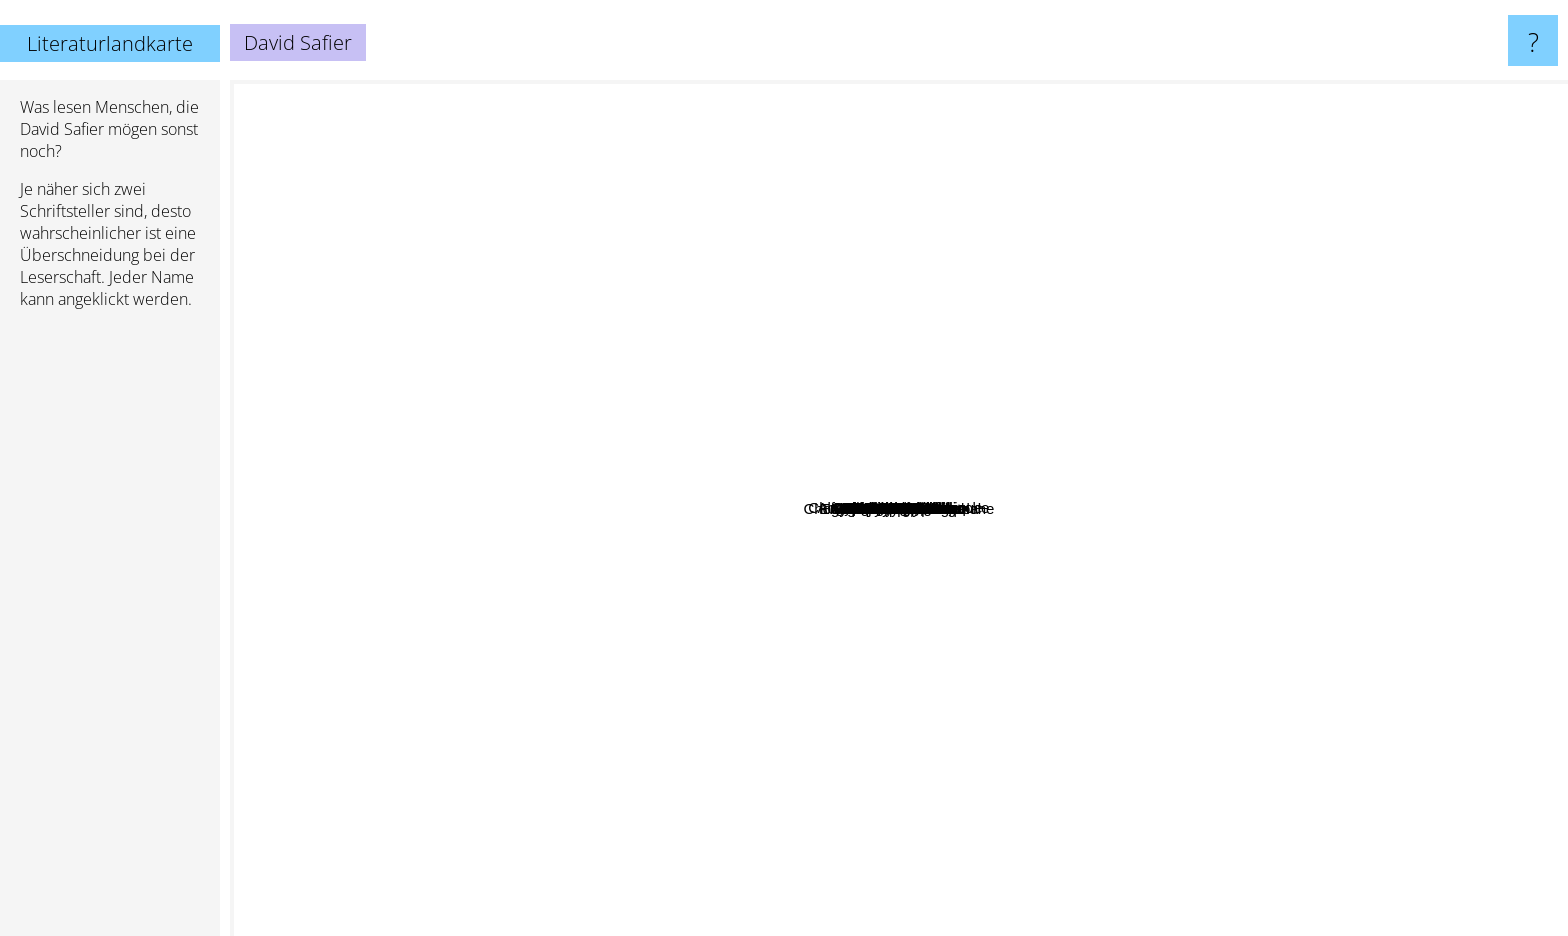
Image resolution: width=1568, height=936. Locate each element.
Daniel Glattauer (1281, 511)
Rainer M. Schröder (679, 695)
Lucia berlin (747, 643)
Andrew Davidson (1041, 688)
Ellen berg (820, 442)
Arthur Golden (1248, 226)
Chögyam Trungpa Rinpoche (1054, 792)
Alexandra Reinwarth (977, 601)
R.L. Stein (1275, 485)
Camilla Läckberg (667, 827)
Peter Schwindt (1127, 276)
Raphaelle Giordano (1187, 454)
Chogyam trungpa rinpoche (887, 209)
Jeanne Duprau (989, 162)
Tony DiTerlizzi (545, 650)
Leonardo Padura (923, 690)
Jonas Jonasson (532, 290)
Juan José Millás (885, 363)
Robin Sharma (498, 335)
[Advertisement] (110, 631)
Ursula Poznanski (588, 485)
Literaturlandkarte (110, 43)
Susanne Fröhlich (926, 327)
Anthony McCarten (861, 773)
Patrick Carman (730, 338)
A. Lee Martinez (1062, 758)
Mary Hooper (1305, 752)
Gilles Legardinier (973, 356)
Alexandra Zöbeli (964, 628)
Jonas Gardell (670, 393)
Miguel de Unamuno (680, 770)
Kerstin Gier (661, 627)
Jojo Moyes (1368, 243)
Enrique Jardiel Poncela (876, 705)
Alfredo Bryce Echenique (1190, 419)
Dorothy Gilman (700, 588)
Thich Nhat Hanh (991, 274)
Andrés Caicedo (893, 312)
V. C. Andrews (1279, 612)
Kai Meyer (1115, 647)
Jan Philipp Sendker (714, 561)
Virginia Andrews (642, 266)
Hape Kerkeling (785, 593)
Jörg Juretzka (859, 381)
